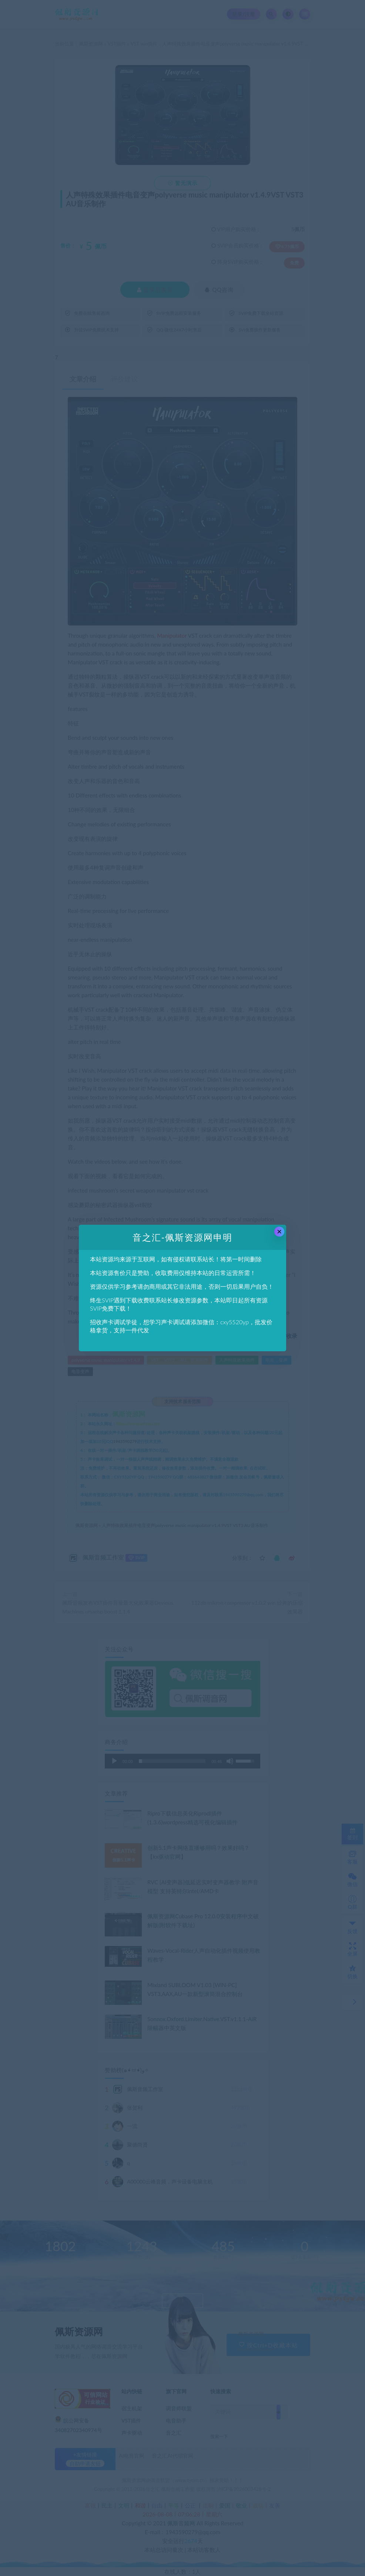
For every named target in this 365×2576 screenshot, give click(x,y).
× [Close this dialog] (279, 1231)
